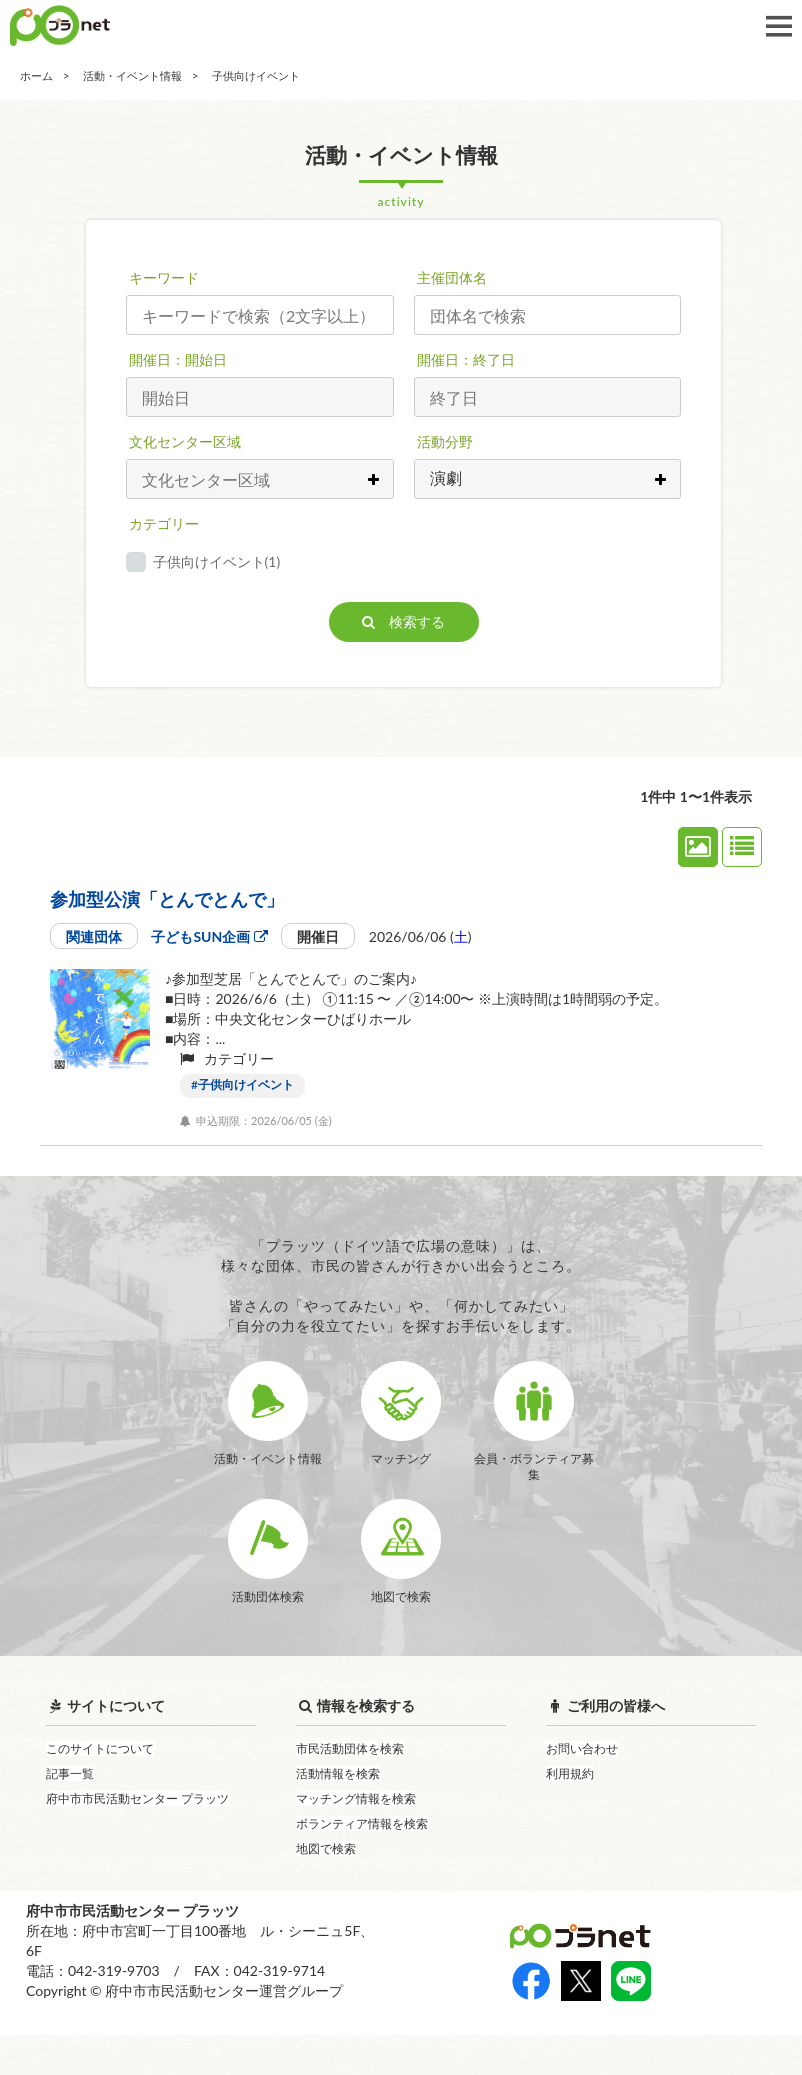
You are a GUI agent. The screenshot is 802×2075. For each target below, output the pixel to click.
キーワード (164, 277)
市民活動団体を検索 (350, 1788)
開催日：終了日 (466, 359)
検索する (403, 621)
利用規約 (570, 1813)
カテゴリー (164, 523)
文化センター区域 (185, 441)
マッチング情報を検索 (356, 1838)
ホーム (36, 75)
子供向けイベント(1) (217, 561)
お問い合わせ (582, 1788)
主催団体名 (452, 277)
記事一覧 (70, 1813)
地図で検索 (326, 1888)
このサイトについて (100, 1788)
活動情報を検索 (338, 1813)
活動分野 (445, 441)
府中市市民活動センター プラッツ (137, 1838)
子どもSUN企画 (209, 936)
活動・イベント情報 (132, 75)
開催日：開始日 (178, 359)
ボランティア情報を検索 (362, 1863)
